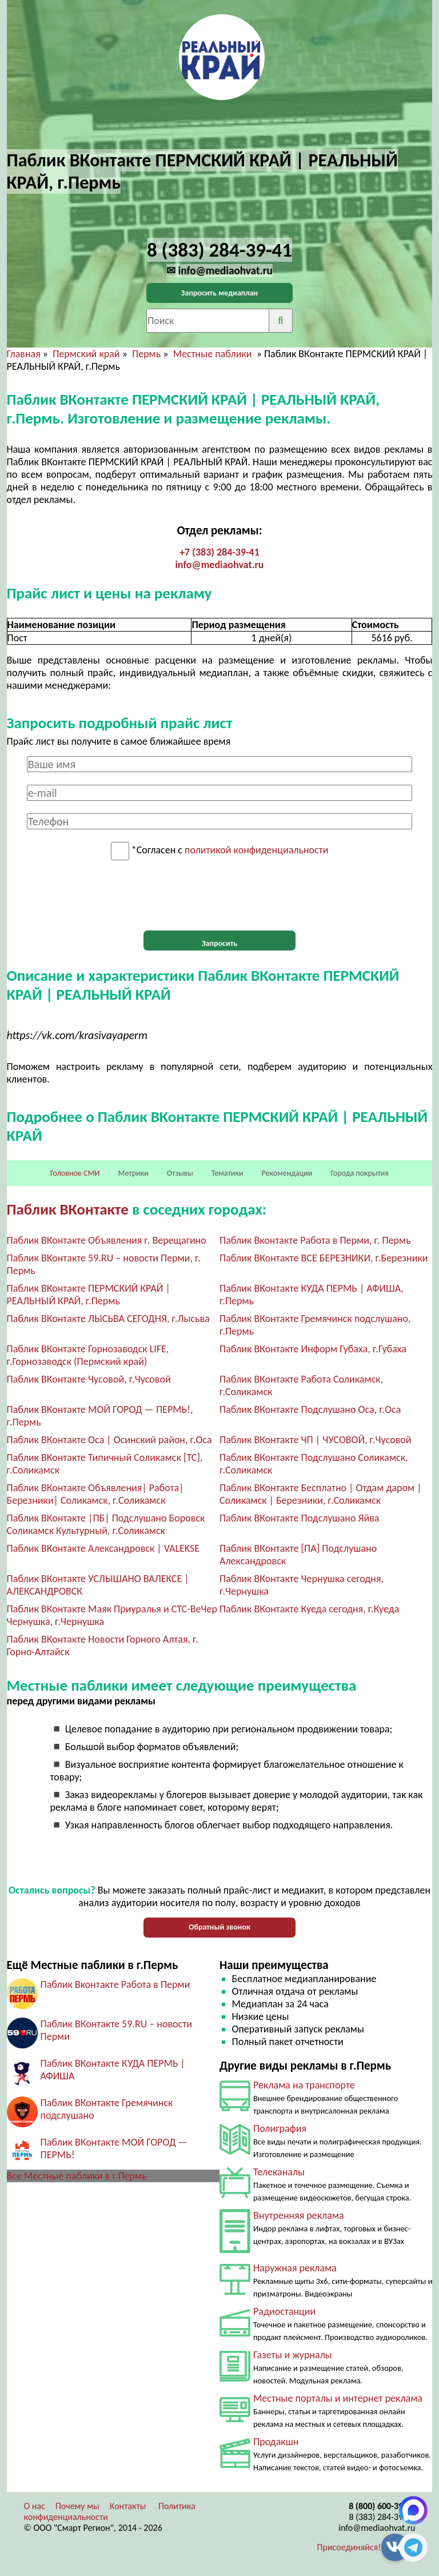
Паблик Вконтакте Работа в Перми (115, 1984)
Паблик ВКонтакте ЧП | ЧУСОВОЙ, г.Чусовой (316, 1439)
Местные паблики (213, 354)
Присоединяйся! (349, 2547)
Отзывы (180, 1173)
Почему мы (77, 2506)
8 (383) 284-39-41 (382, 2516)
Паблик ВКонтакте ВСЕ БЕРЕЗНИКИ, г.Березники (324, 1258)
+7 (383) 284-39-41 (219, 552)
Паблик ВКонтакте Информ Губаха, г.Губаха (313, 1349)
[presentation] (219, 895)
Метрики (133, 1173)
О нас (34, 2506)
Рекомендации (287, 1173)
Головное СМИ (74, 1173)
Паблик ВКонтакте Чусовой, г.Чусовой (89, 1379)
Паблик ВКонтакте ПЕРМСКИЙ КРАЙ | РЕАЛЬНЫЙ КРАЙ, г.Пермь (88, 1294)
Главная (24, 354)
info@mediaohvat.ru (219, 564)
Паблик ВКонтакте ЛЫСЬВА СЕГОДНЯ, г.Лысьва (108, 1318)
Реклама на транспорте (304, 2085)
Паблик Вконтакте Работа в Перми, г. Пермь (315, 1240)
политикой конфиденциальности (256, 850)
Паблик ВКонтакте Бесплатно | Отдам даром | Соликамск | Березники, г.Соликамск (321, 1494)
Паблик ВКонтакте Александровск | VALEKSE (103, 1548)
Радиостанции (284, 2311)
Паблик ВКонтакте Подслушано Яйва (299, 1518)
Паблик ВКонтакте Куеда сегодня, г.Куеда (309, 1609)
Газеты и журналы (292, 2355)
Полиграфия (279, 2128)
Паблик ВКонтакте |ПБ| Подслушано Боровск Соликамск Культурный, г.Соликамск (106, 1524)
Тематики (227, 1173)
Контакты (128, 2506)
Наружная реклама (295, 2268)
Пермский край (86, 354)
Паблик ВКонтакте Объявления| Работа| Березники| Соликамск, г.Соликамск (95, 1494)
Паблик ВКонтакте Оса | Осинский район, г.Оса (109, 1439)
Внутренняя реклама (298, 2215)
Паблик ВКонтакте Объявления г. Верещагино (106, 1240)
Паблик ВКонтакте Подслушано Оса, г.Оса (310, 1409)
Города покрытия (360, 1173)
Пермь (146, 354)
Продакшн (275, 2441)
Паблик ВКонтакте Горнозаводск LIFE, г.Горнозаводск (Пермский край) (88, 1355)
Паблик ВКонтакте (68, 1209)
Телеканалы (279, 2172)
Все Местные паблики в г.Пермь (77, 2176)
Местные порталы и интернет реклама (337, 2398)
